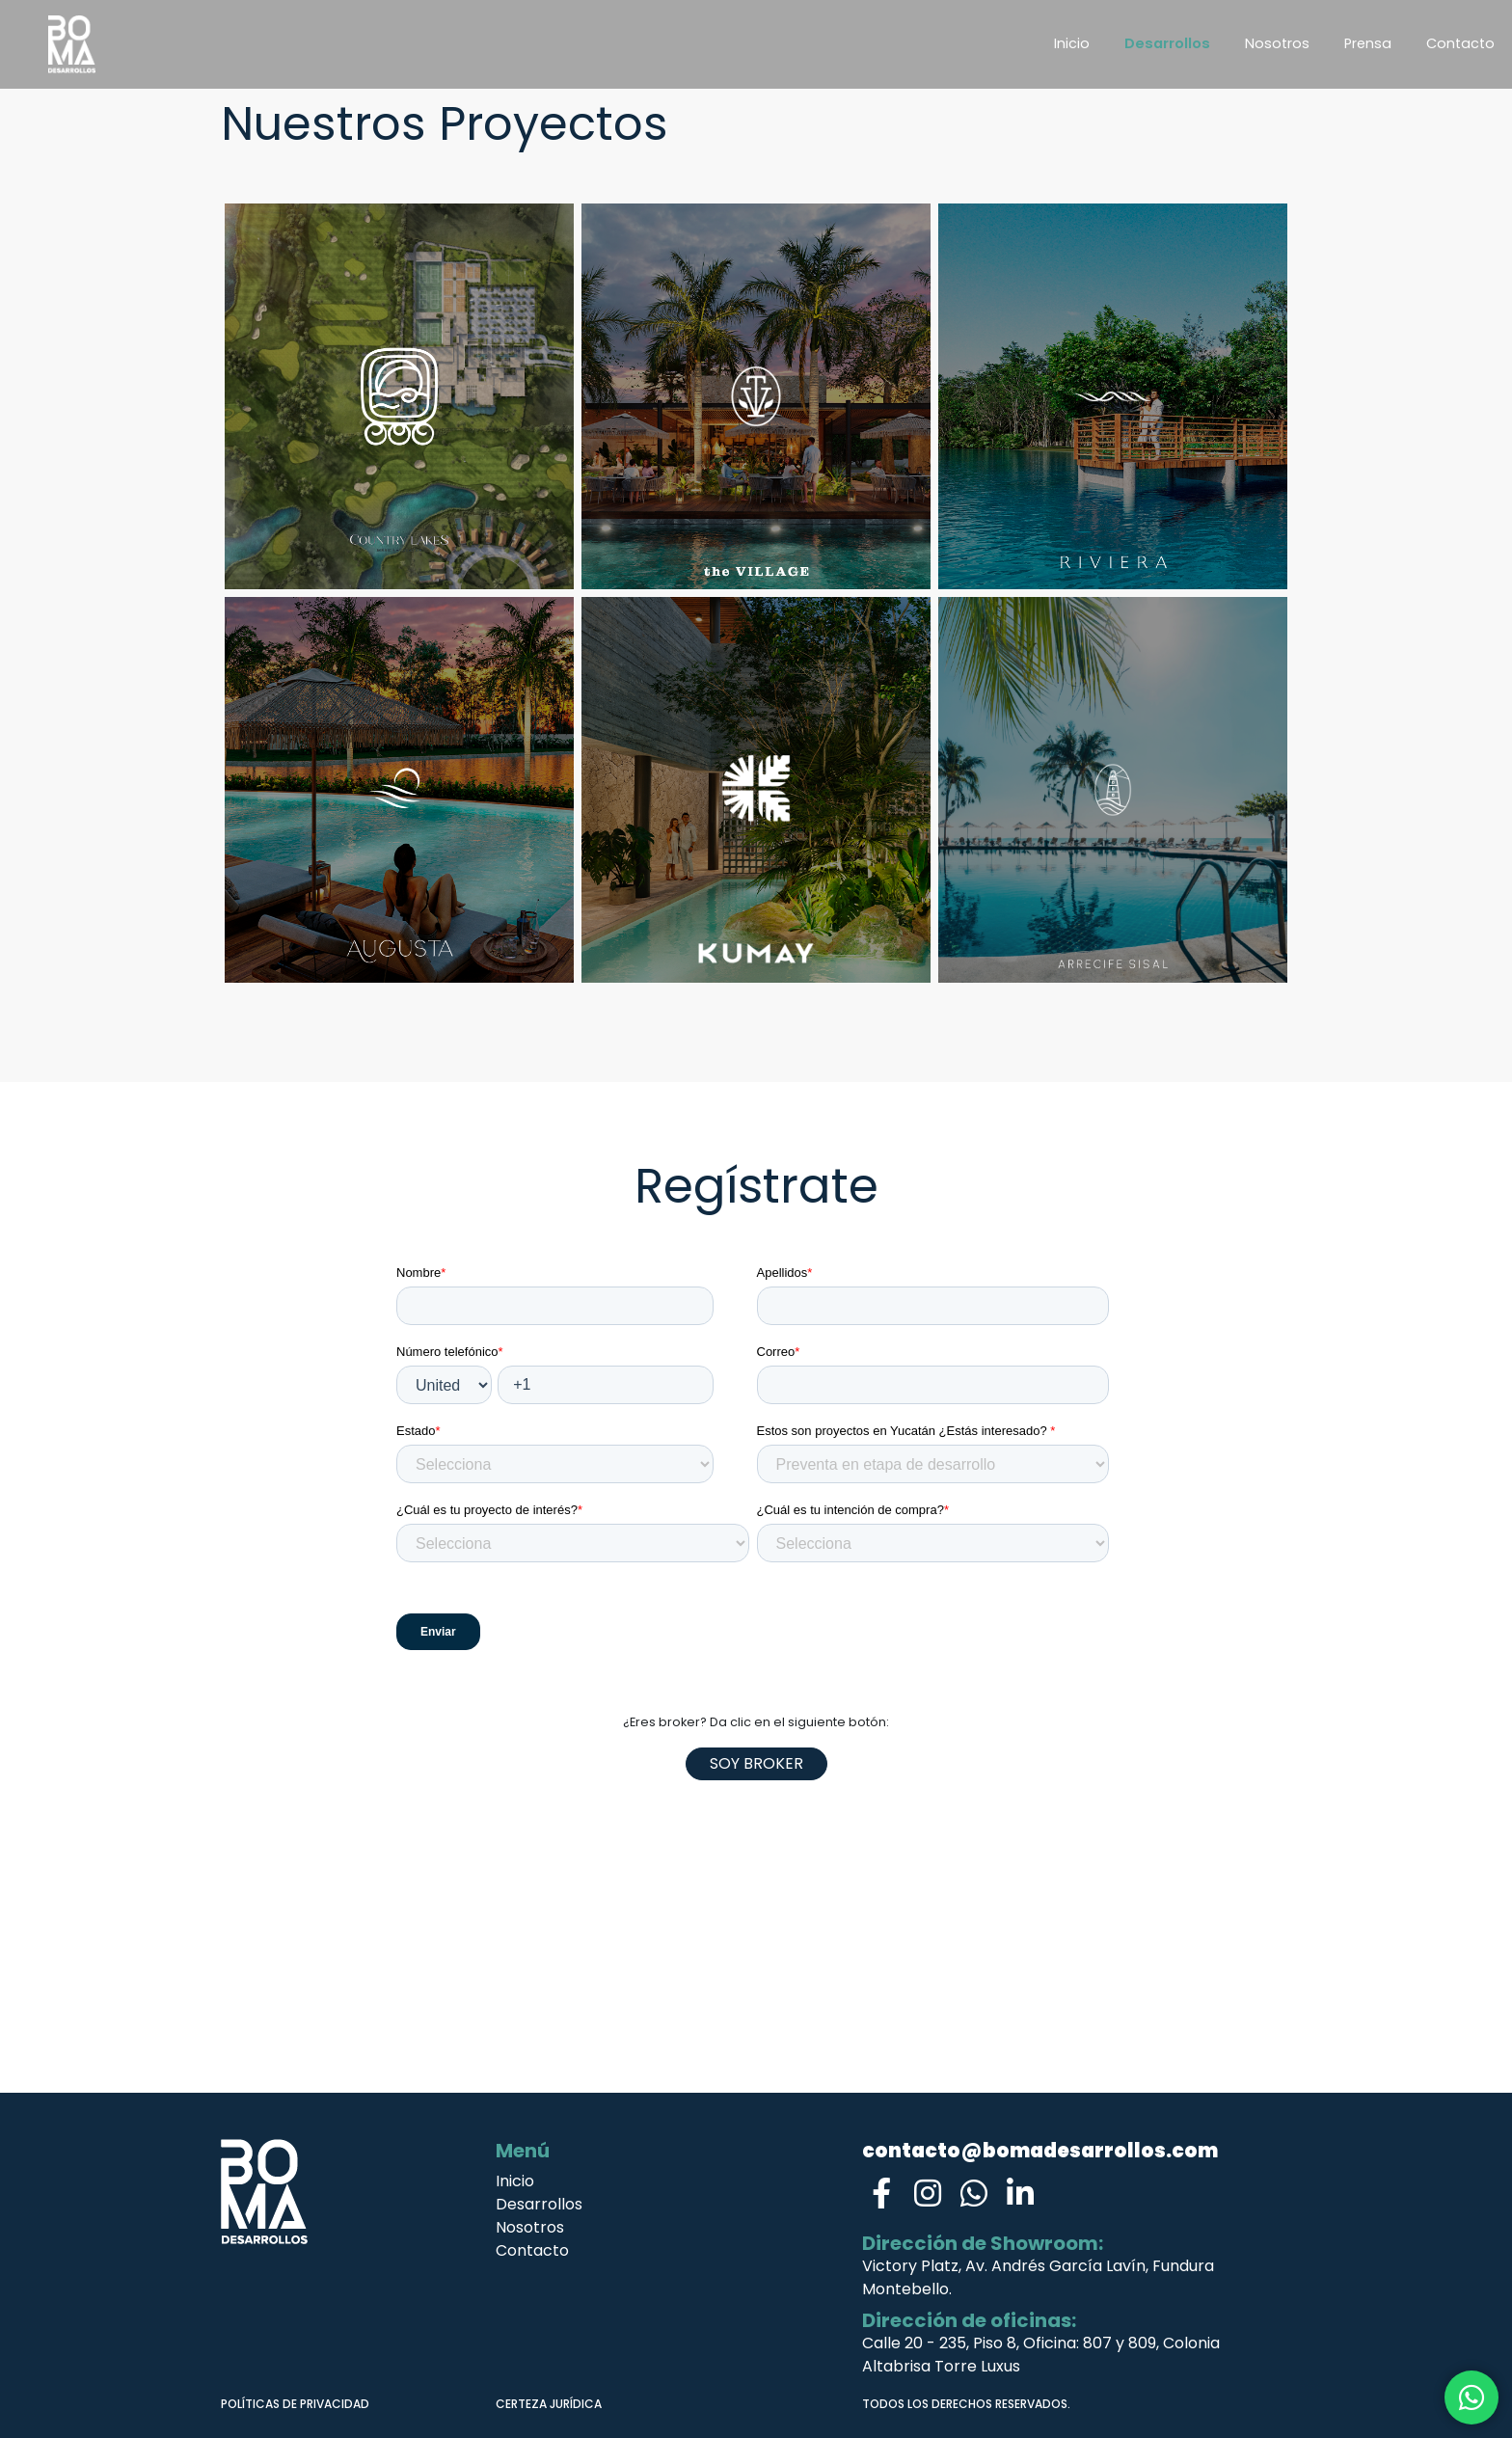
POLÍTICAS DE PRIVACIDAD (295, 2404)
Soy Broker (756, 1763)
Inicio (1072, 43)
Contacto (1460, 43)
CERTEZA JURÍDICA (549, 2404)
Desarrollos (1167, 43)
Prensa (1367, 43)
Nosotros (1277, 43)
